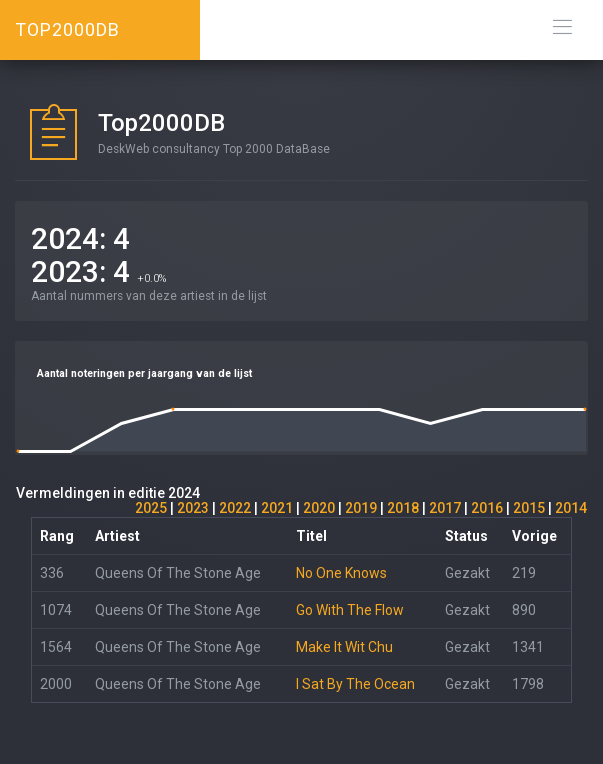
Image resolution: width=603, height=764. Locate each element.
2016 (487, 508)
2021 (277, 508)
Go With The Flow (350, 610)
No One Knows (341, 573)
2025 (151, 508)
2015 (529, 508)
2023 (193, 508)
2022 (235, 508)
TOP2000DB (67, 29)
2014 (571, 508)
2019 (361, 508)
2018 (403, 508)
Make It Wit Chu (344, 647)
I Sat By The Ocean (355, 684)
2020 (319, 508)
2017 (445, 508)
